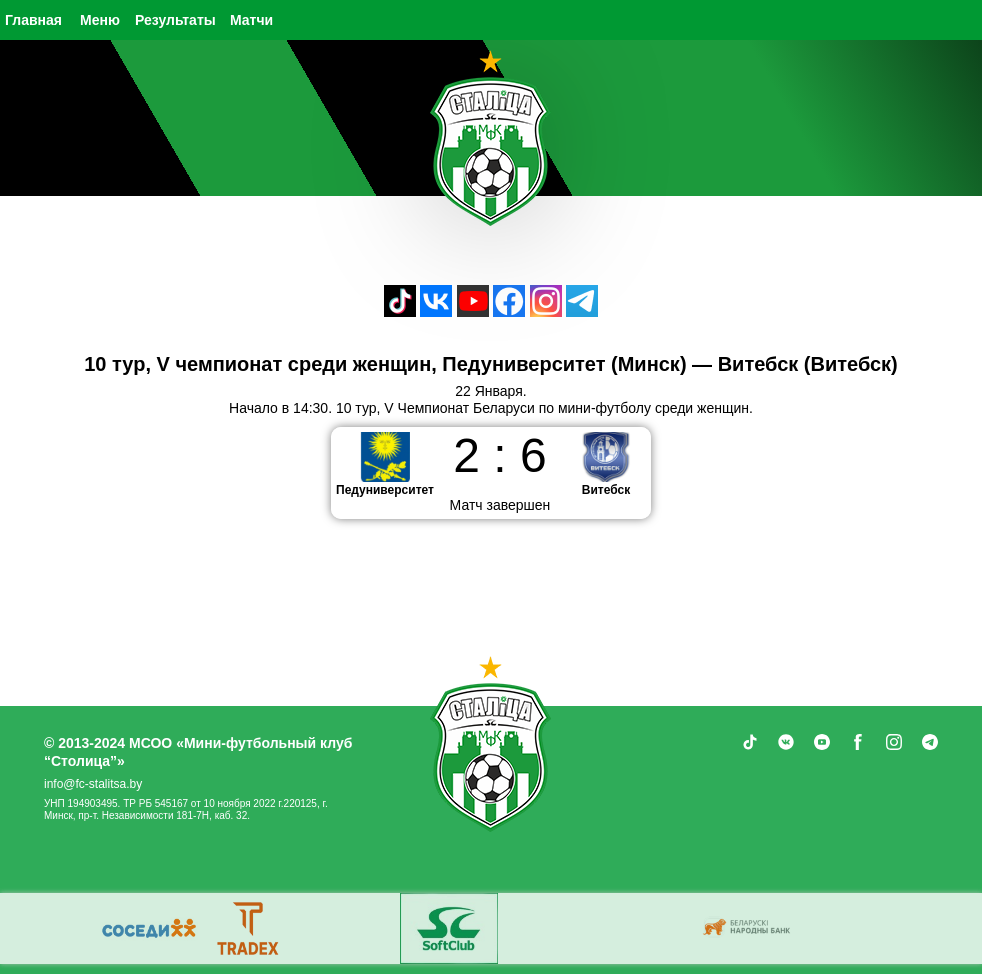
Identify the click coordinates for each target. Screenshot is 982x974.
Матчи (251, 20)
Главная (33, 20)
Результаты (175, 20)
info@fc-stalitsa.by (93, 784)
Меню (100, 20)
